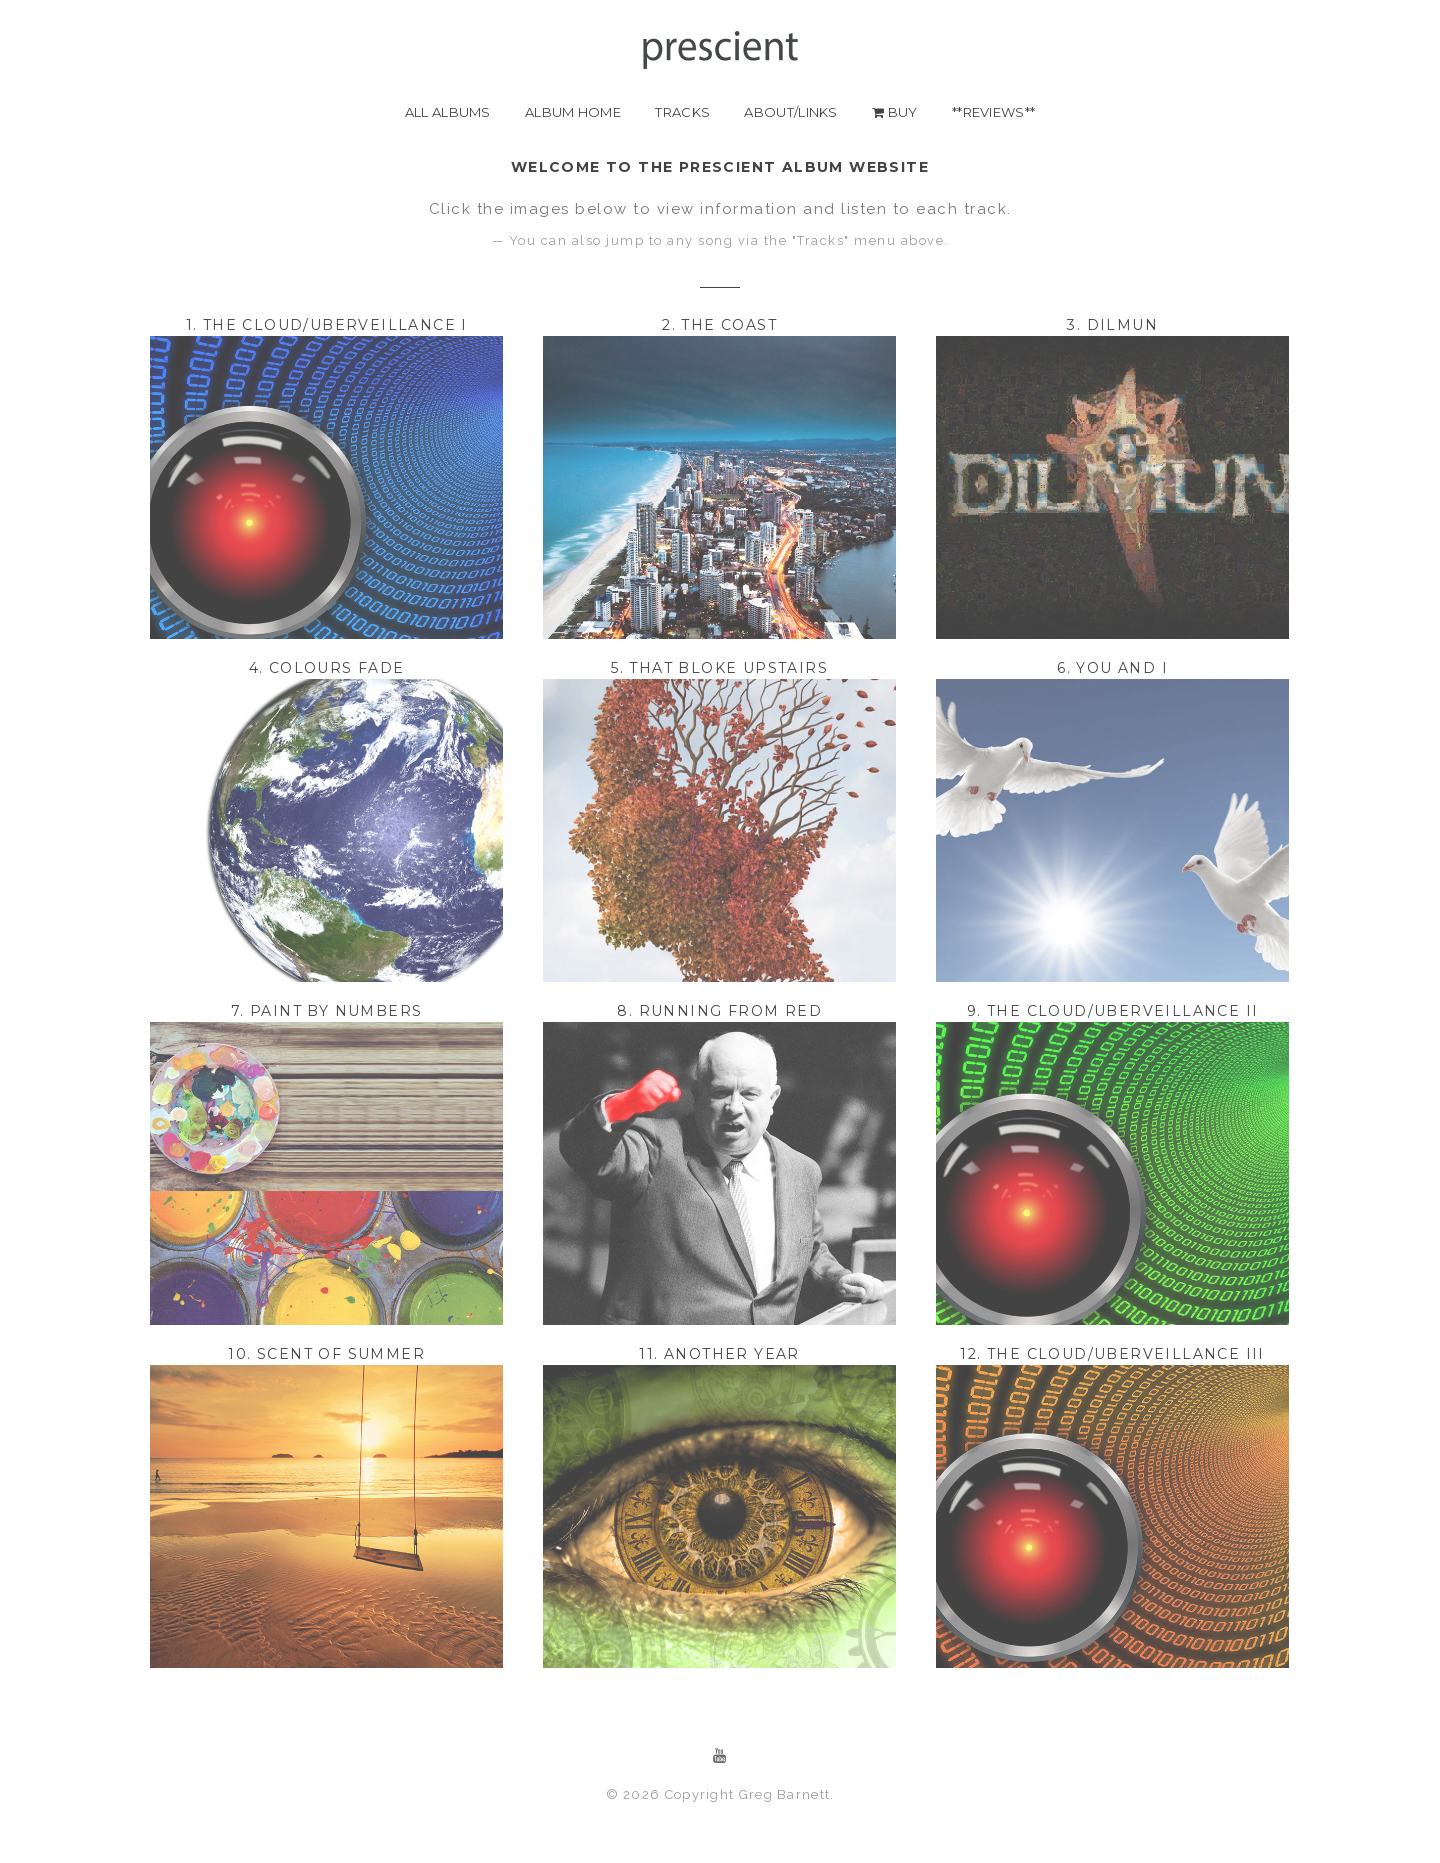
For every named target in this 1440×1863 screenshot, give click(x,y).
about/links (790, 112)
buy (895, 112)
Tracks (682, 112)
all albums (448, 112)
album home (573, 112)
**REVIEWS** (993, 112)
